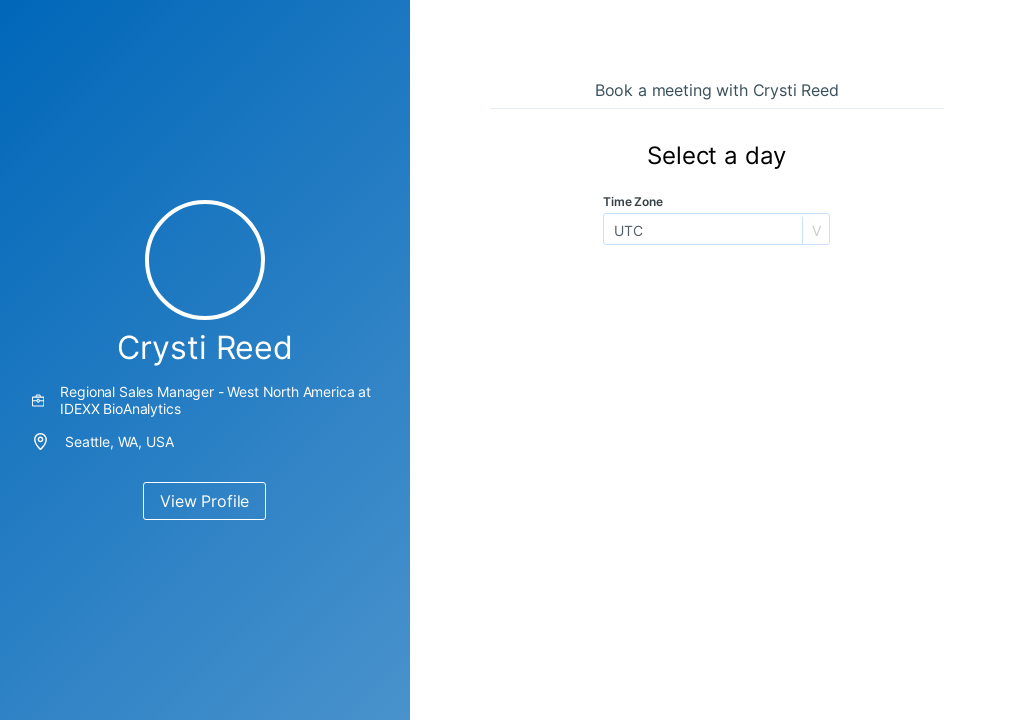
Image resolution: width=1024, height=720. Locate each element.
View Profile (204, 501)
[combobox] (616, 230)
